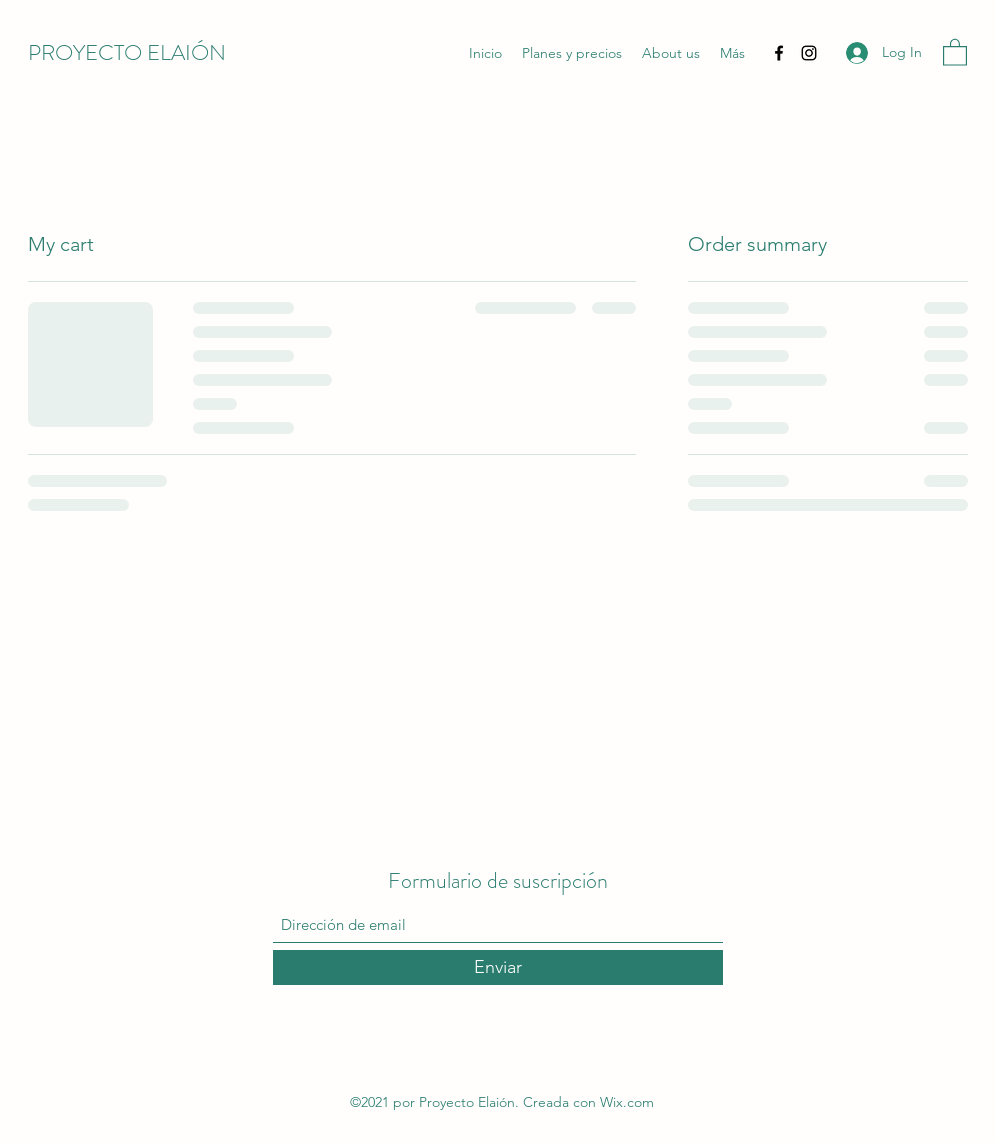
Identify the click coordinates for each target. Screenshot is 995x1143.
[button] (955, 51)
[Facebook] (779, 53)
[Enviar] (498, 967)
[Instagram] (809, 53)
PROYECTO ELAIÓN (127, 52)
